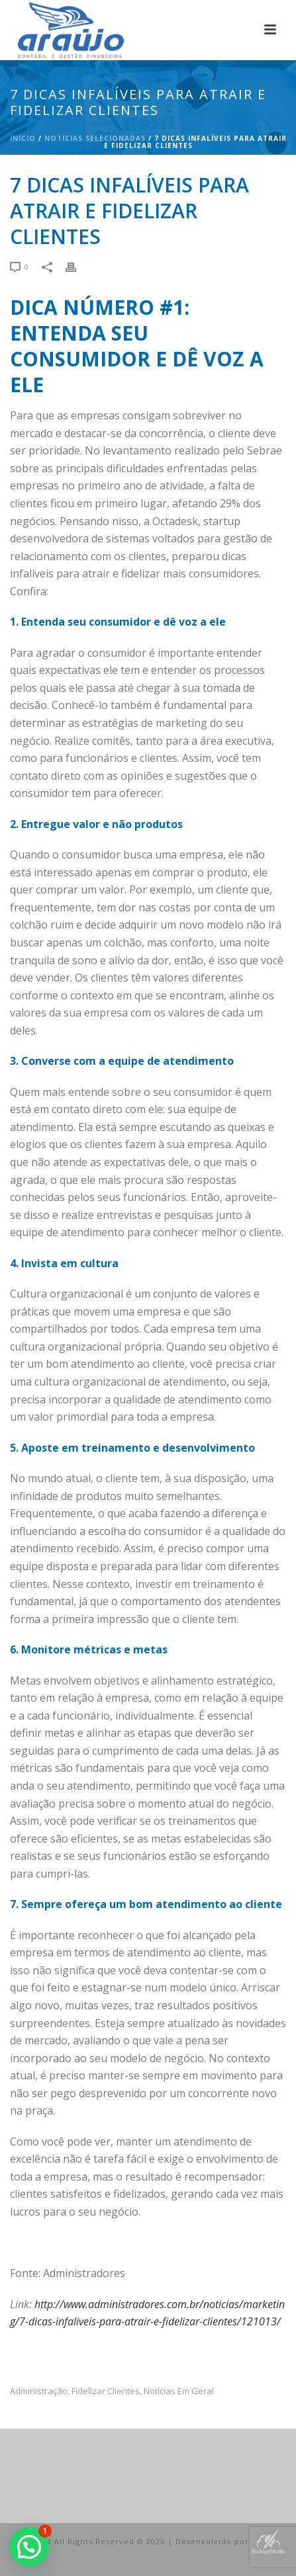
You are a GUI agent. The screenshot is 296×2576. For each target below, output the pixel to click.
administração (39, 2391)
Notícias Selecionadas (95, 138)
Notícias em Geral (179, 2391)
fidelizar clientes (106, 2391)
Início (23, 138)
